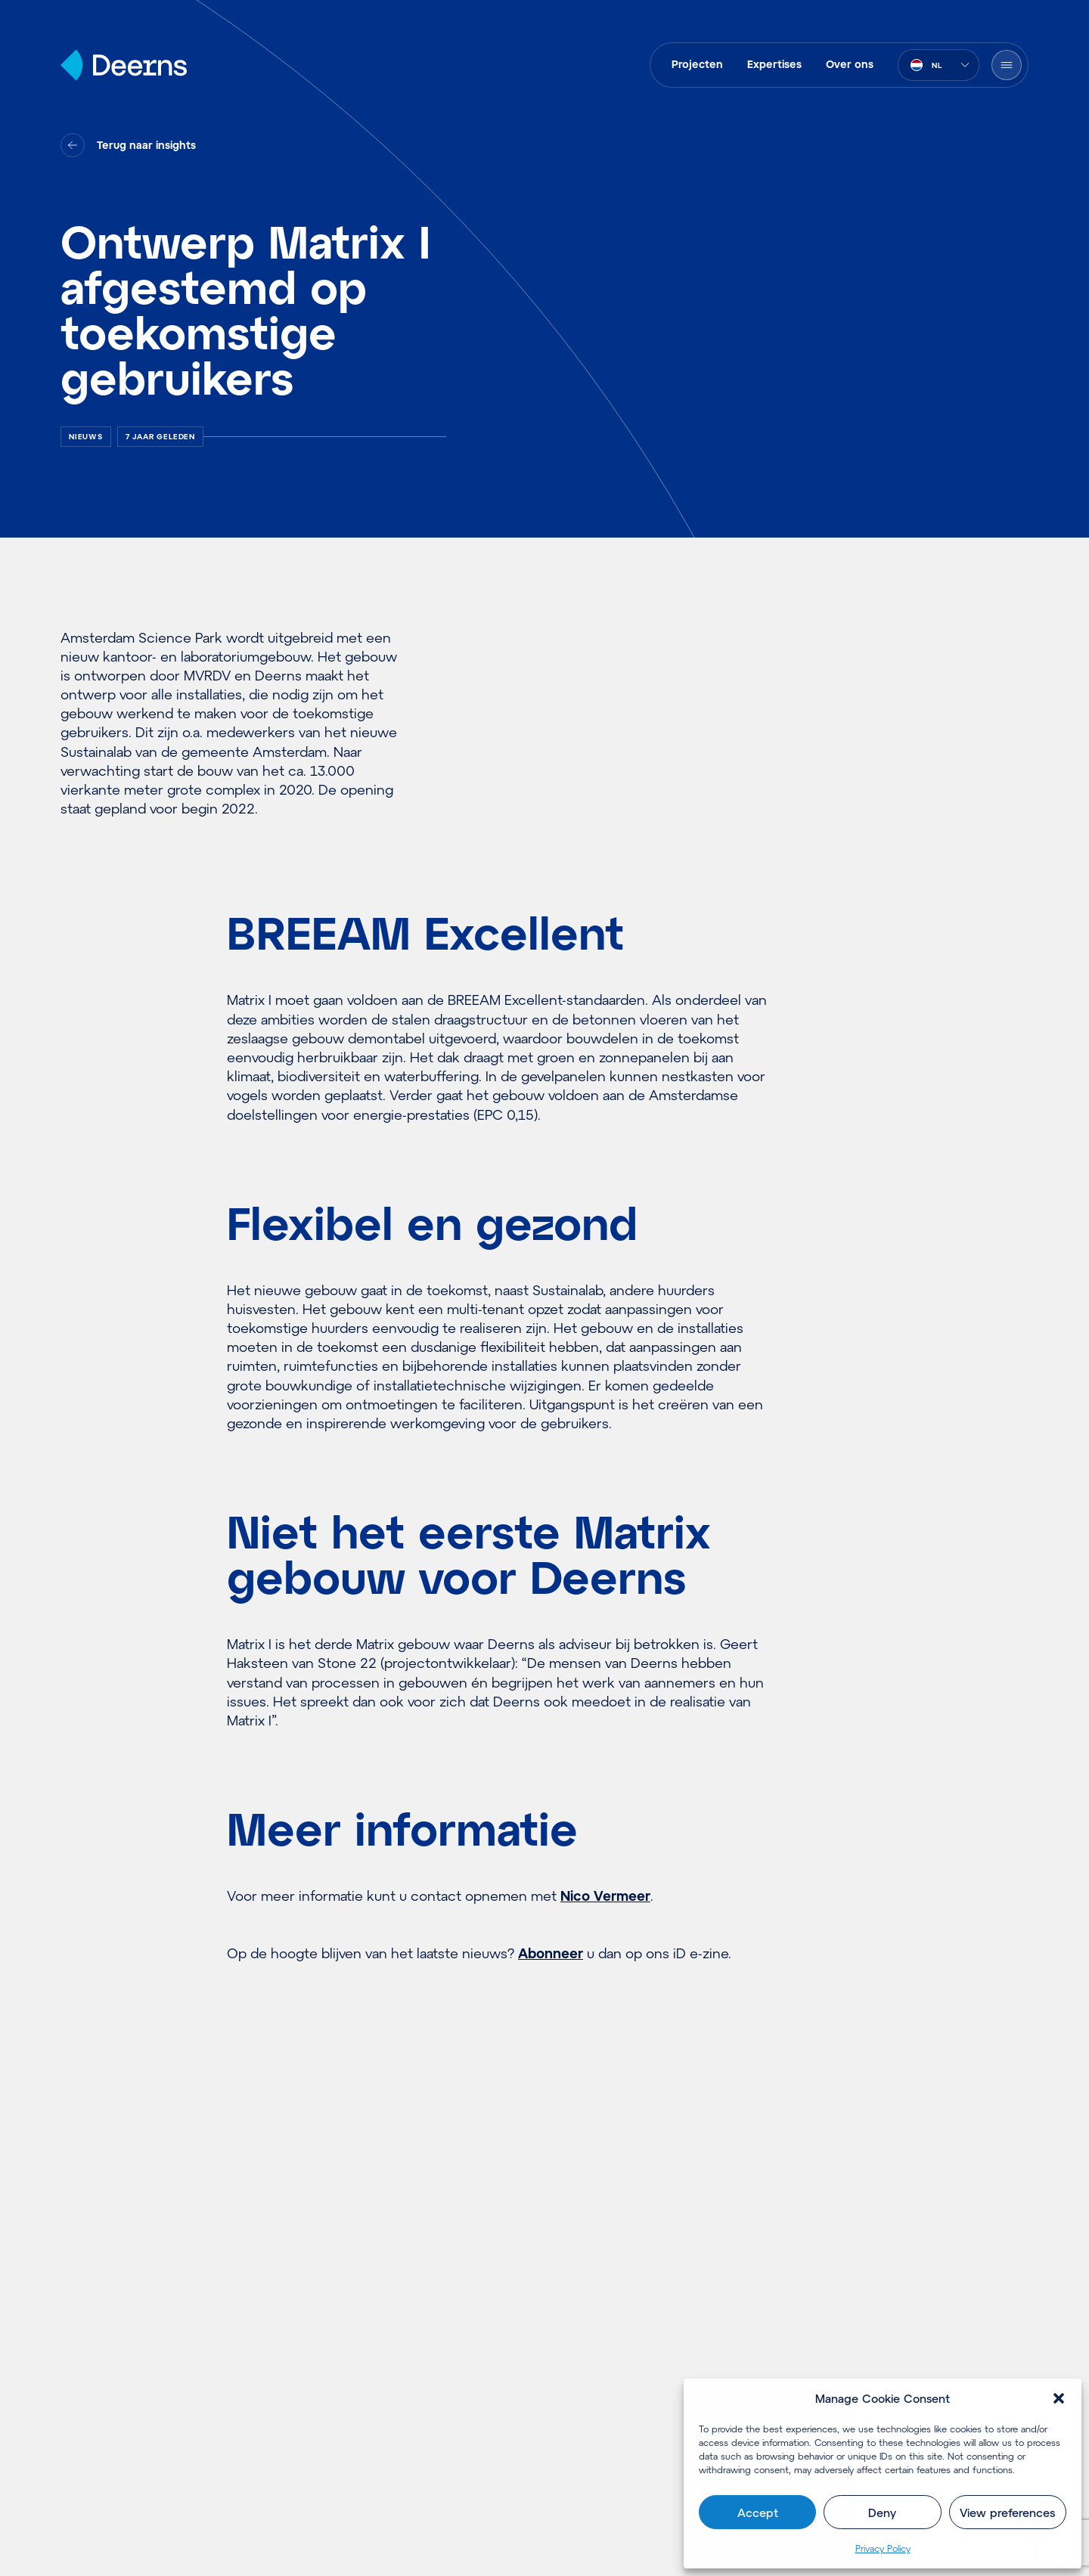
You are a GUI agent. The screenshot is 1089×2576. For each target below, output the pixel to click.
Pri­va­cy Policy (883, 2548)
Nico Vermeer (605, 1895)
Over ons (849, 63)
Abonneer (550, 1953)
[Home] (123, 65)
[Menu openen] (1006, 65)
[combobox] (938, 65)
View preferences (1007, 2512)
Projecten (697, 63)
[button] (1058, 2398)
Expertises (774, 63)
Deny (882, 2512)
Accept (757, 2512)
